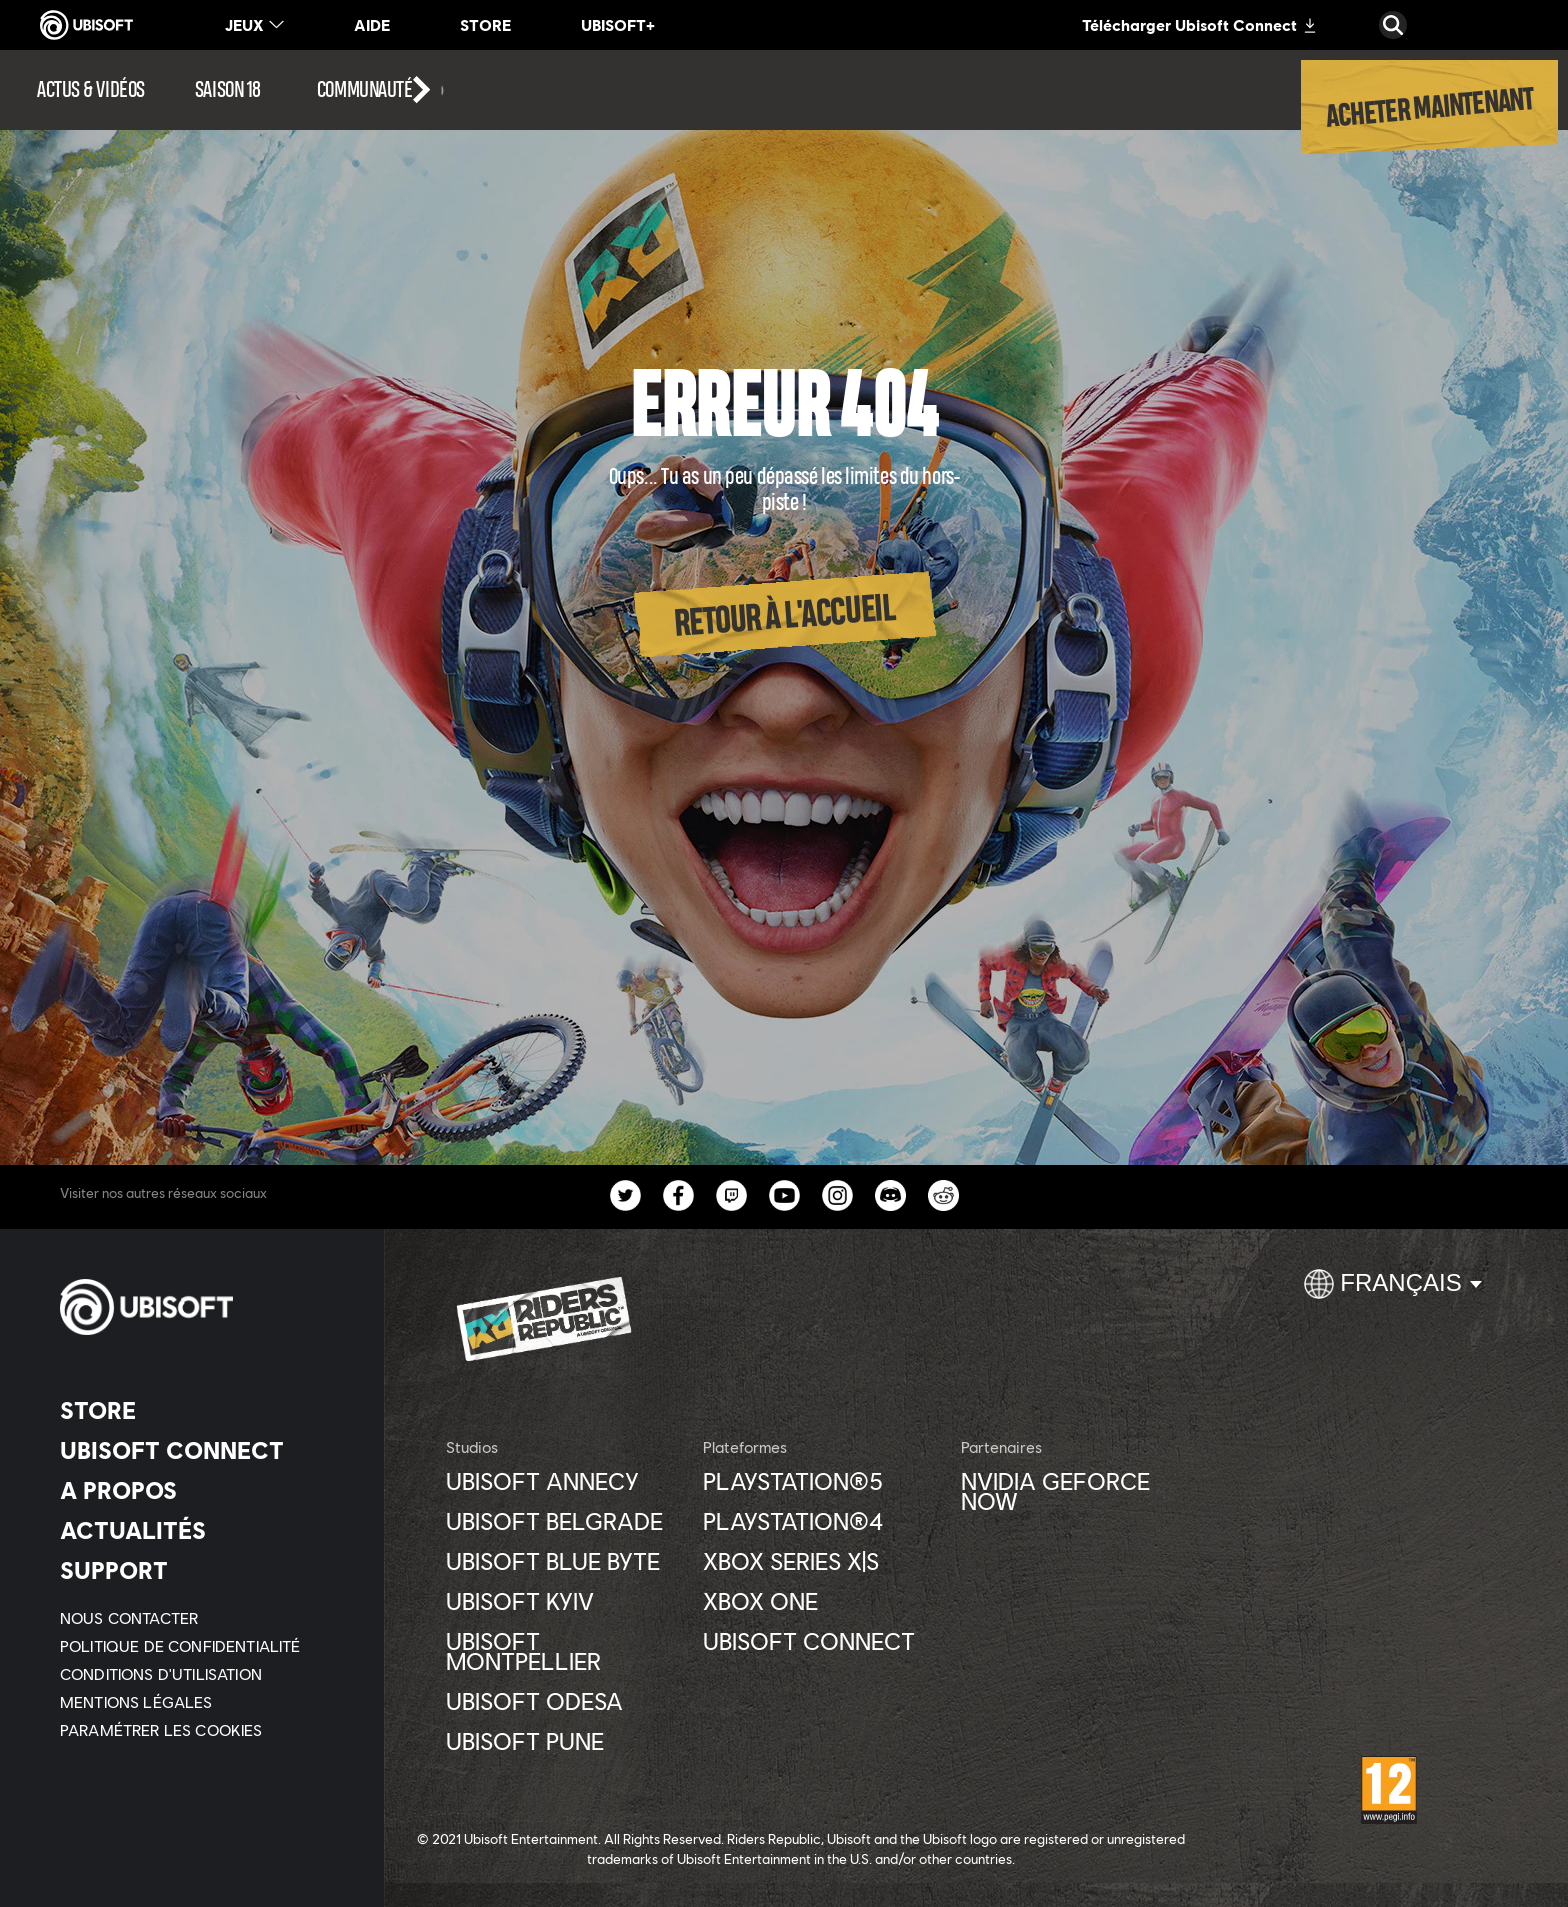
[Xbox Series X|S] (821, 1561)
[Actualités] (204, 1530)
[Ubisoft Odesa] (564, 1701)
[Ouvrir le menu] (6, 62)
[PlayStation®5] (821, 1481)
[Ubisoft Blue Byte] (564, 1561)
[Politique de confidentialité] (204, 1646)
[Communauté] (381, 90)
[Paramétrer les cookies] (161, 1730)
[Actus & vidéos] (91, 90)
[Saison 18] (228, 90)
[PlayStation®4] (821, 1521)
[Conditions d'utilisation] (204, 1674)
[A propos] (204, 1490)
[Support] (204, 1570)
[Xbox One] (821, 1601)
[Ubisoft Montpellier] (564, 1651)
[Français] (1393, 1292)
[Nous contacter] (204, 1618)
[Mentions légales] (204, 1702)
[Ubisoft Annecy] (564, 1481)
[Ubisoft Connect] (204, 1450)
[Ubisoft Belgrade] (564, 1521)
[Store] (204, 1410)
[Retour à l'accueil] (784, 615)
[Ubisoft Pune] (564, 1741)
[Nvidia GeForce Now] (1079, 1491)
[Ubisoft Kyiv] (564, 1601)
